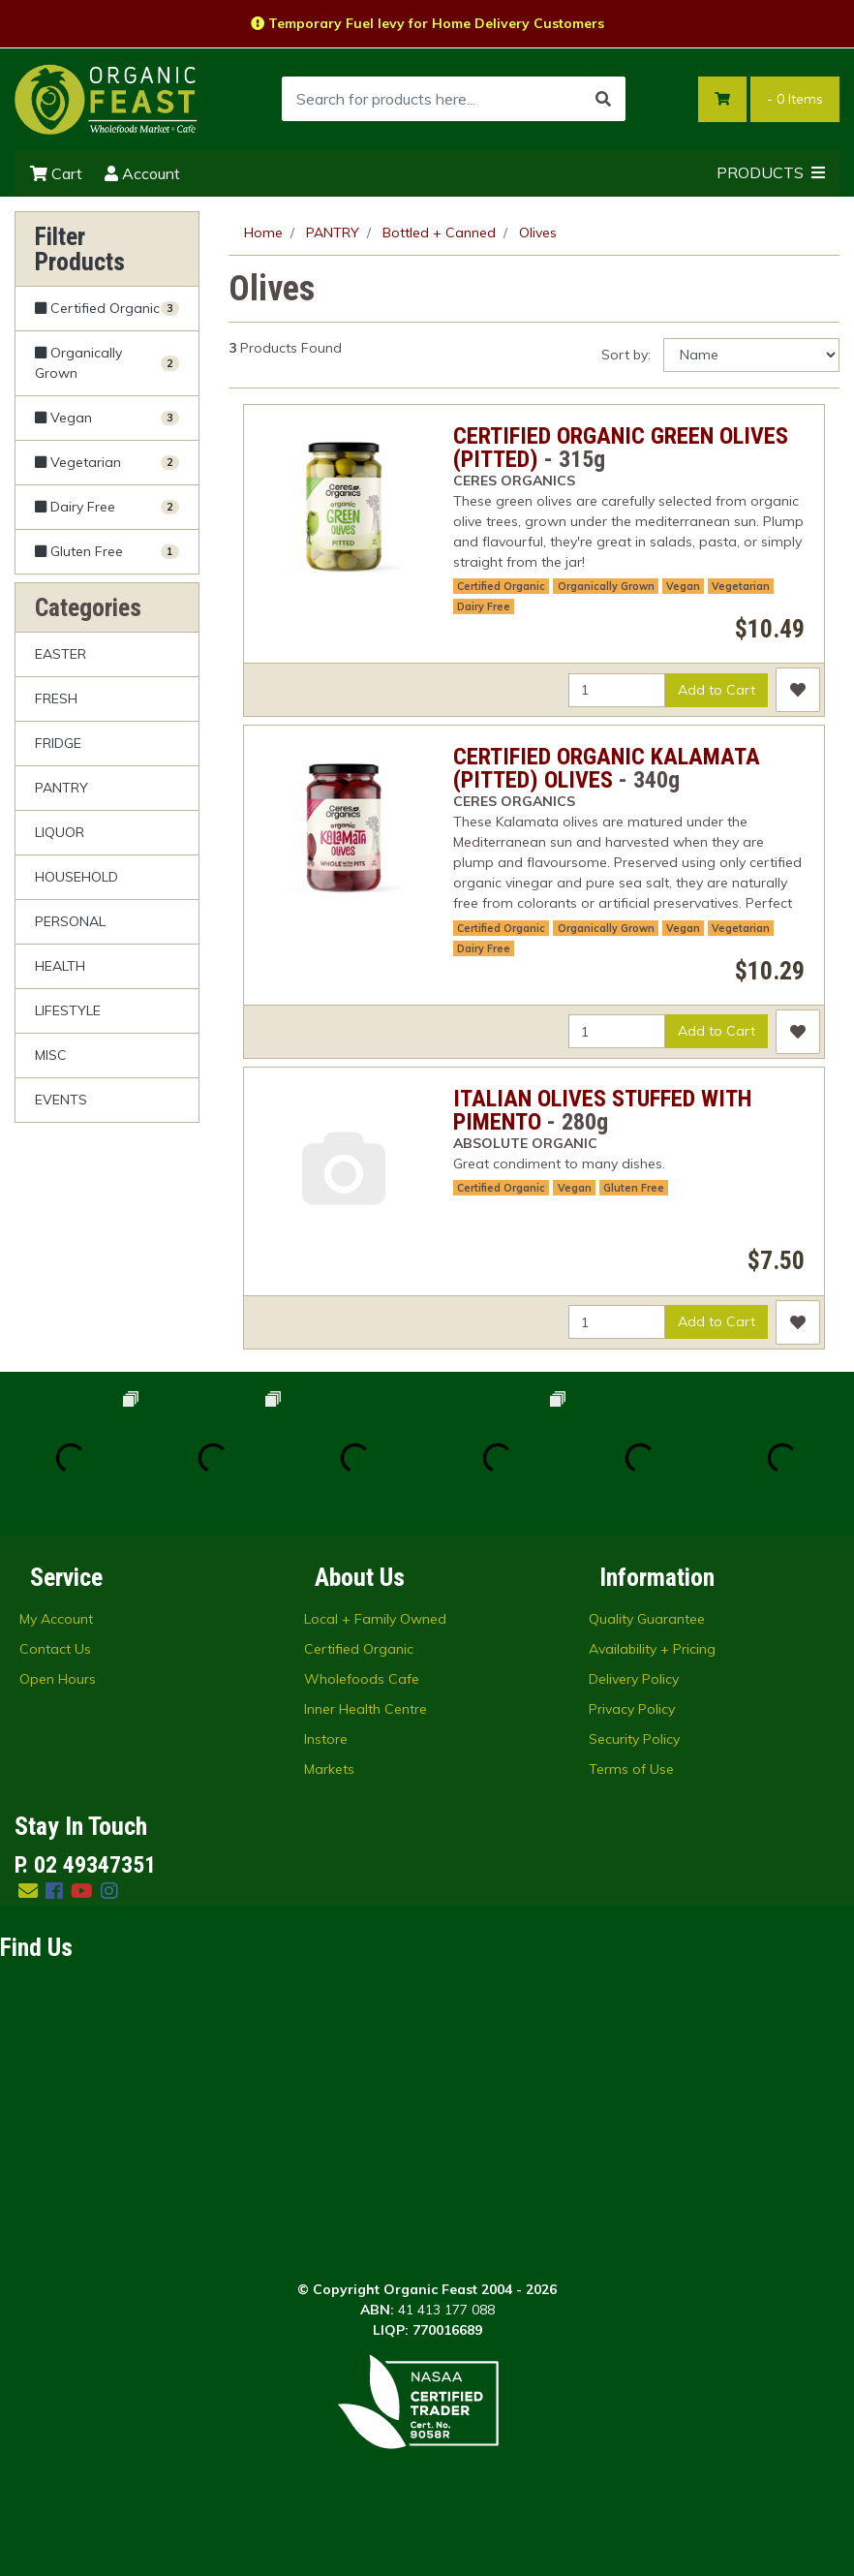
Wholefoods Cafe (361, 1679)
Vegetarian (741, 586)
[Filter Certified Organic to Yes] (106, 309)
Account (142, 173)
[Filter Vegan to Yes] (106, 418)
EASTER (60, 654)
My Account (56, 1619)
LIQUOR (59, 832)
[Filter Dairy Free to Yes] (106, 507)
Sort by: (626, 354)
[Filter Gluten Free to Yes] (106, 551)
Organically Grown (606, 586)
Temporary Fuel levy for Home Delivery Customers (427, 23)
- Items (795, 99)
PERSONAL (70, 921)
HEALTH (60, 966)
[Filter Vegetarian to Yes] (106, 462)
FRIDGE (58, 743)
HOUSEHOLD (76, 876)
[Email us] (28, 1890)
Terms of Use (631, 1769)
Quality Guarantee (647, 1619)
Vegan (683, 586)
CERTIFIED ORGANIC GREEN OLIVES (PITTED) (620, 447)
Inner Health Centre (365, 1709)
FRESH (56, 698)
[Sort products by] (751, 355)
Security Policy (634, 1739)
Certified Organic (501, 586)
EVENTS (61, 1099)
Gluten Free (633, 1188)
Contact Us (55, 1649)
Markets (329, 1769)
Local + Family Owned (375, 1619)
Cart (56, 173)
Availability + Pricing (652, 1649)
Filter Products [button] (80, 249)
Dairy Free (483, 606)
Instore (326, 1739)
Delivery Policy (634, 1679)
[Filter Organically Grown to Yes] (106, 363)
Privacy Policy (632, 1709)
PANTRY (61, 787)
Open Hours (57, 1679)
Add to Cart (716, 689)
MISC (51, 1055)
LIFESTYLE (68, 1010)
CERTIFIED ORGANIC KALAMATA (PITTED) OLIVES (606, 768)
